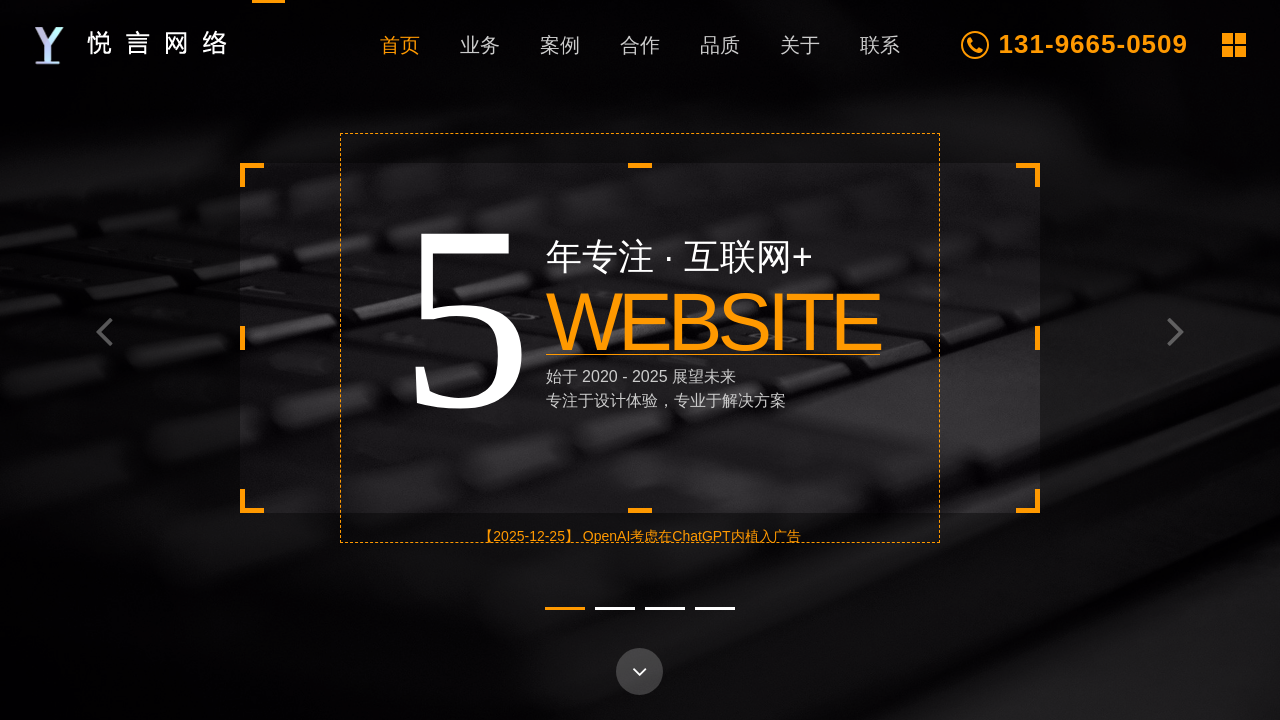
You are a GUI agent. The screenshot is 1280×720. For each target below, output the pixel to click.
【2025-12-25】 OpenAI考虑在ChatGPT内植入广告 (639, 536)
